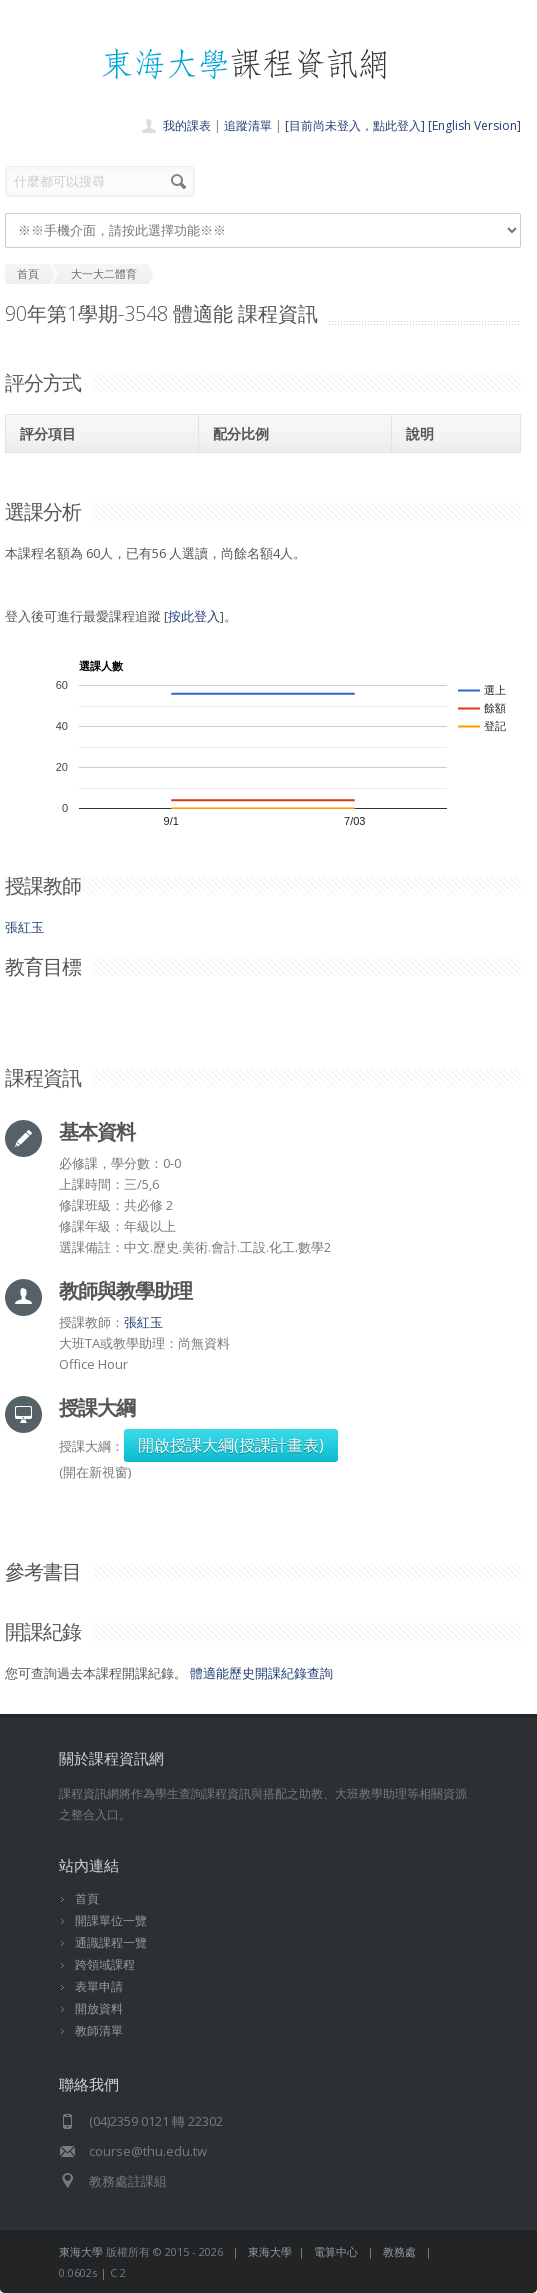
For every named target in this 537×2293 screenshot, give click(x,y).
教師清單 (99, 2030)
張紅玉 (24, 927)
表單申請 (99, 1986)
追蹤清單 (248, 125)
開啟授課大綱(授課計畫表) (231, 1445)
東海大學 (81, 2251)
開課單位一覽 (111, 1920)
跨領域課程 (105, 1964)
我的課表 (187, 125)
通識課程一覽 (111, 1942)
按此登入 (194, 616)
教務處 (399, 2251)
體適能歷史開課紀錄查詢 (261, 1673)
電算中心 (336, 2251)
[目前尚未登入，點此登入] (355, 125)
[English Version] (474, 125)
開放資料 (99, 2008)
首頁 (87, 1898)
